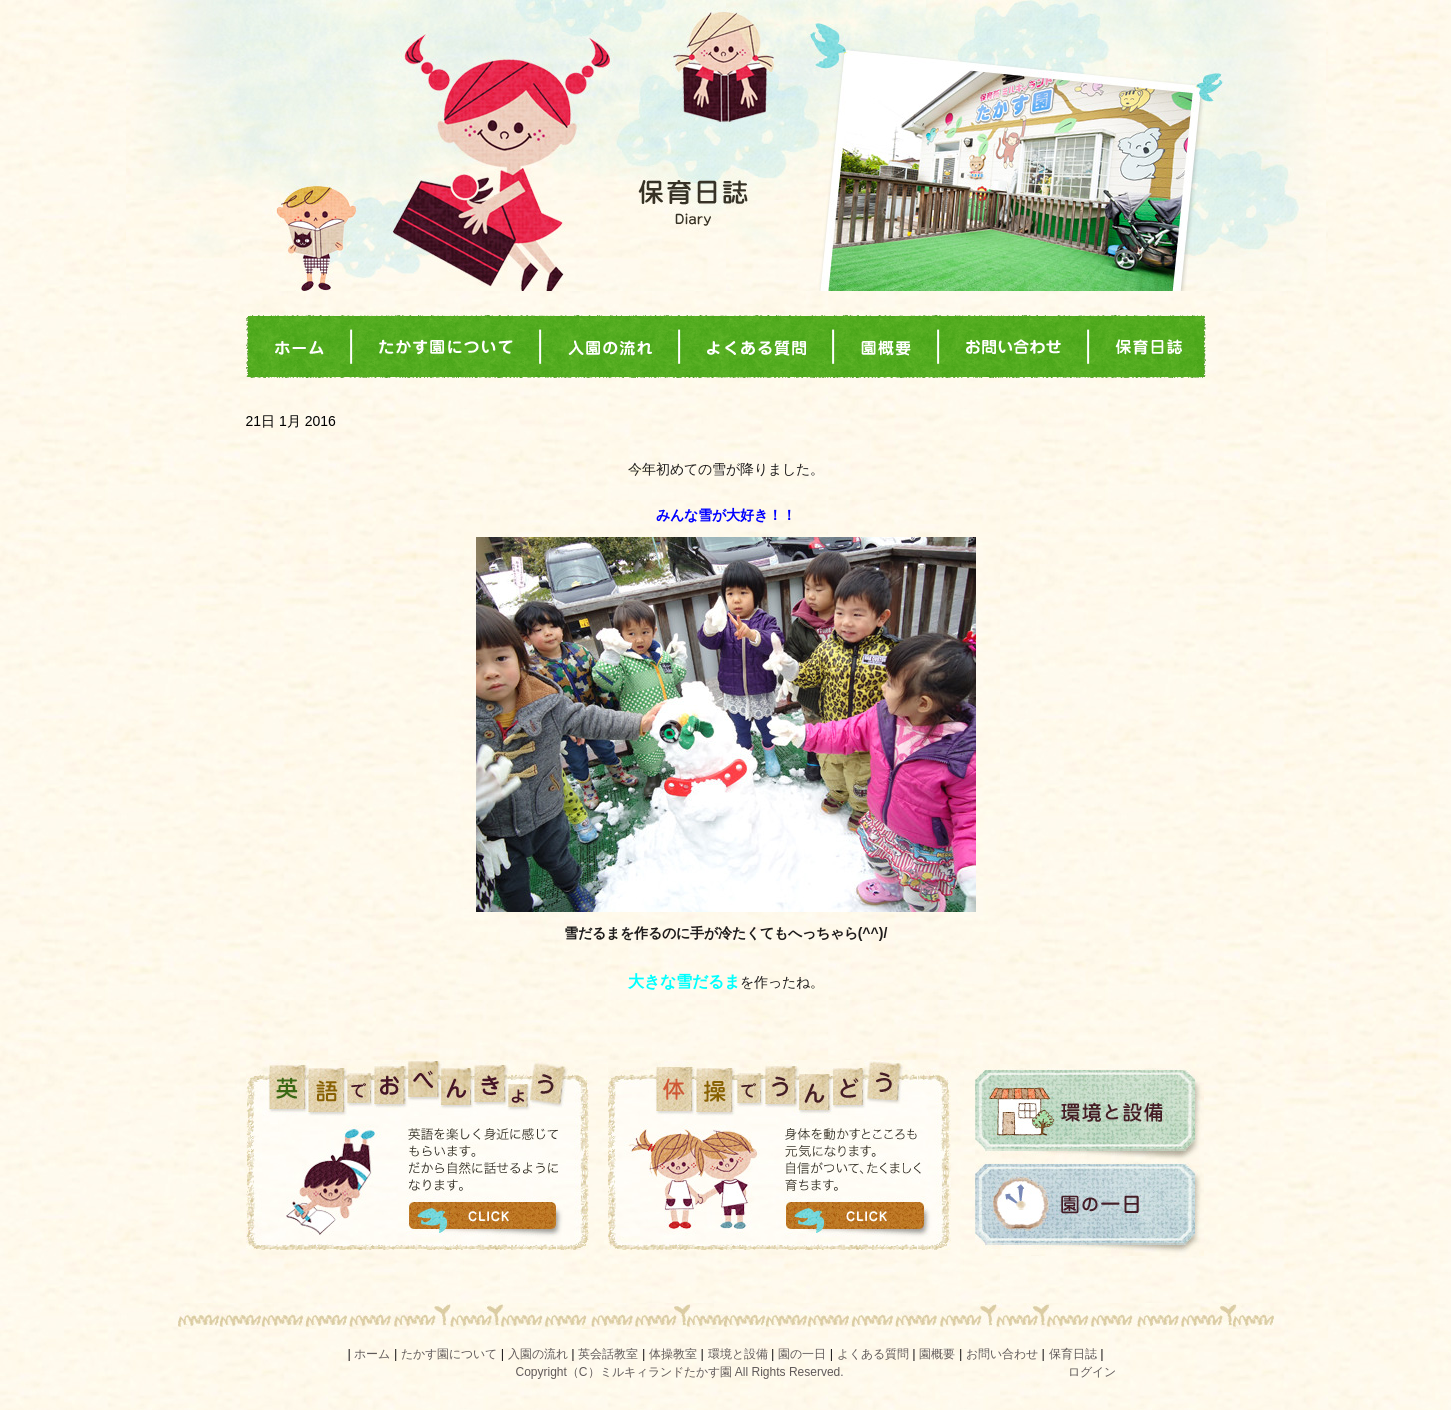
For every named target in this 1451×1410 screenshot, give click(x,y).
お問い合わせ (1002, 1354)
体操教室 (673, 1354)
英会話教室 (608, 1354)
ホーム (372, 1354)
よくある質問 (873, 1354)
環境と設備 (1089, 1115)
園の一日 (1089, 1209)
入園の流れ (538, 1354)
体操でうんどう (779, 1155)
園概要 (937, 1354)
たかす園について (449, 1354)
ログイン (1092, 1372)
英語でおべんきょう (417, 1155)
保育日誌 (1073, 1354)
